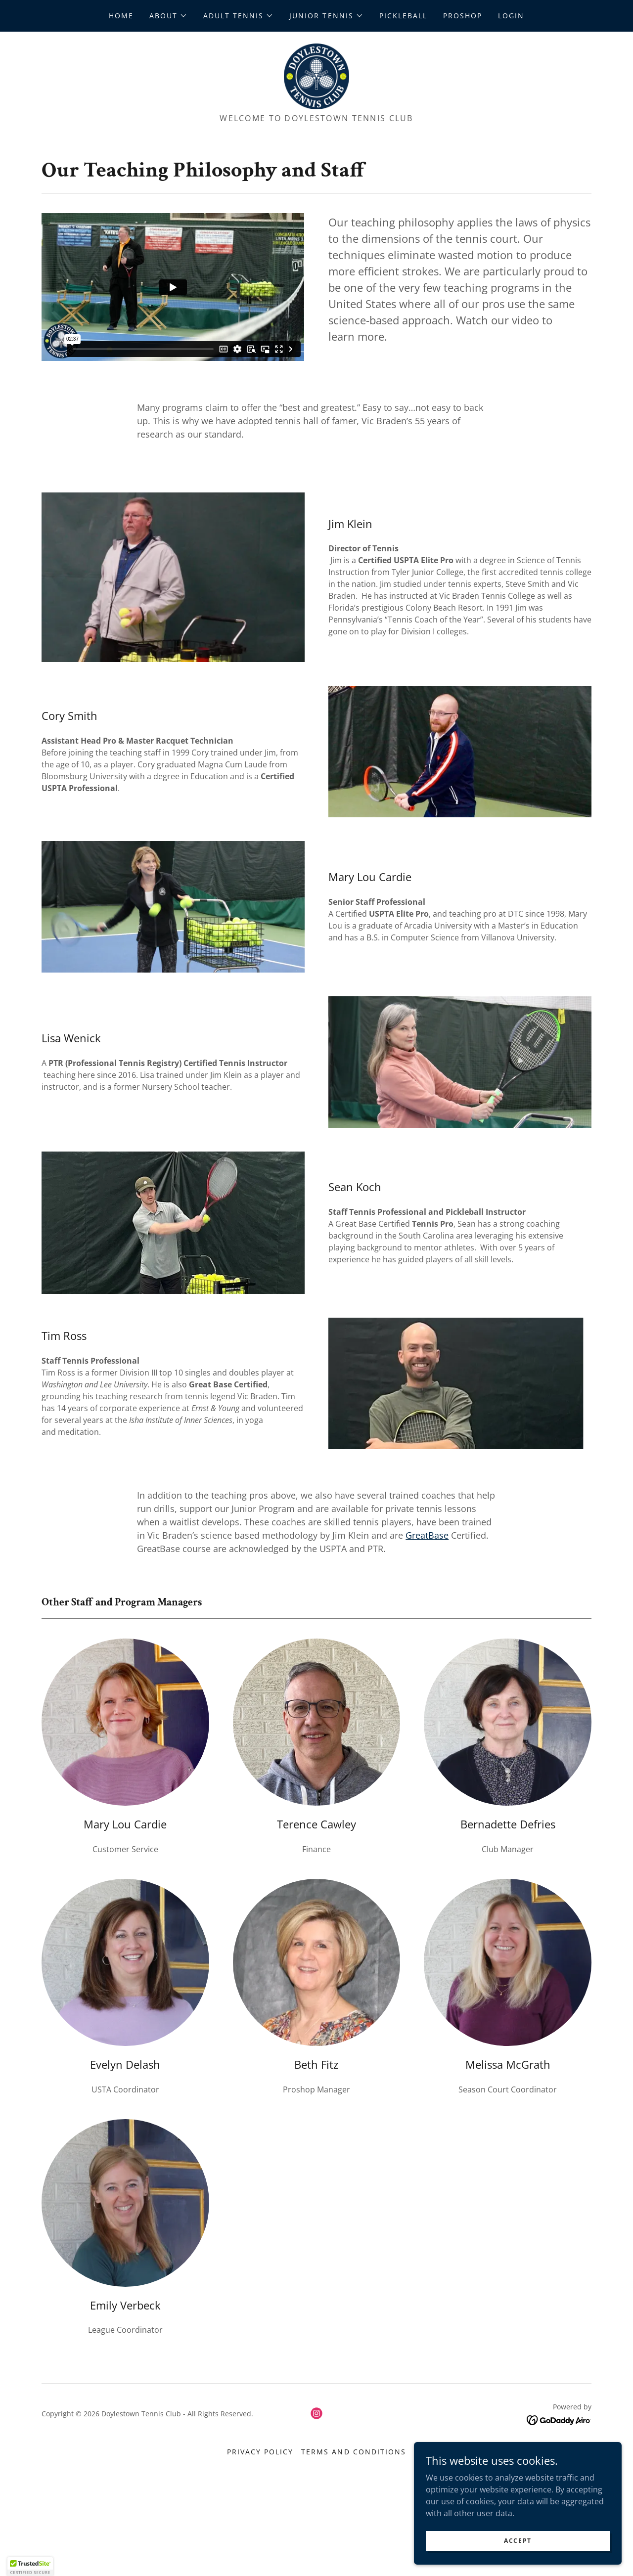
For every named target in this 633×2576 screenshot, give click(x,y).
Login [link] (511, 15)
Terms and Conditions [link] (353, 2458)
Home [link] (121, 15)
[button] (168, 16)
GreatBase (427, 1542)
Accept (522, 2540)
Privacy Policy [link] (260, 2458)
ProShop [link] (462, 15)
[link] (316, 78)
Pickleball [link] (403, 15)
